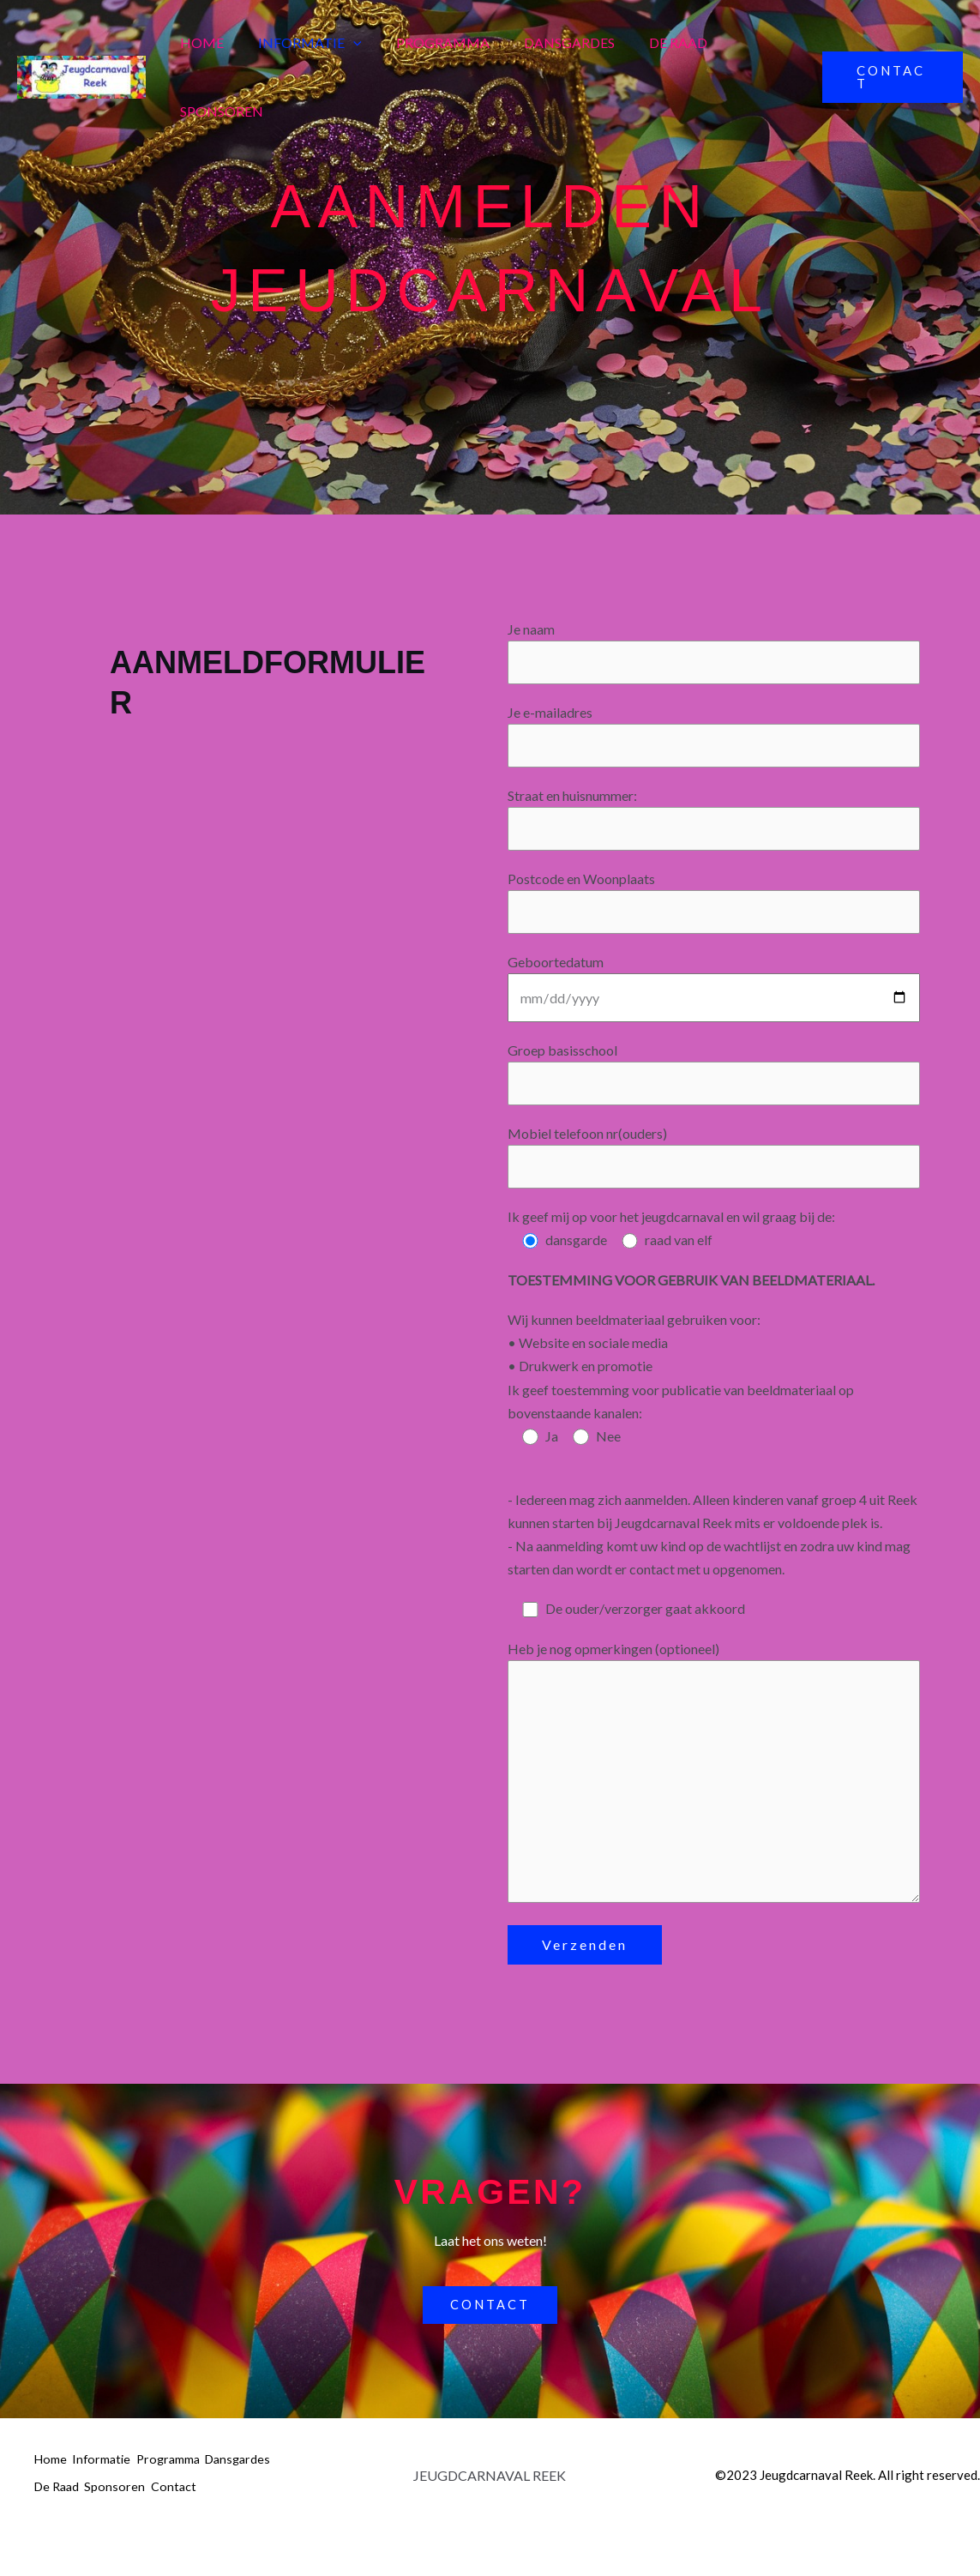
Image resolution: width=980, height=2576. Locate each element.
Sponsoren (218, 111)
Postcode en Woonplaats (714, 909)
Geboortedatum (714, 996)
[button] (343, 43)
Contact (57, 2534)
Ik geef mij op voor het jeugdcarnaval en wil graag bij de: (671, 1230)
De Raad (647, 42)
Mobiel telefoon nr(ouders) (714, 1168)
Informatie (300, 43)
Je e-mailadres (714, 739)
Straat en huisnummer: (714, 824)
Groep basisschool (714, 1083)
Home (198, 42)
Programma (425, 42)
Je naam (714, 653)
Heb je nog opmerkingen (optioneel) (714, 1794)
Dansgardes (545, 42)
